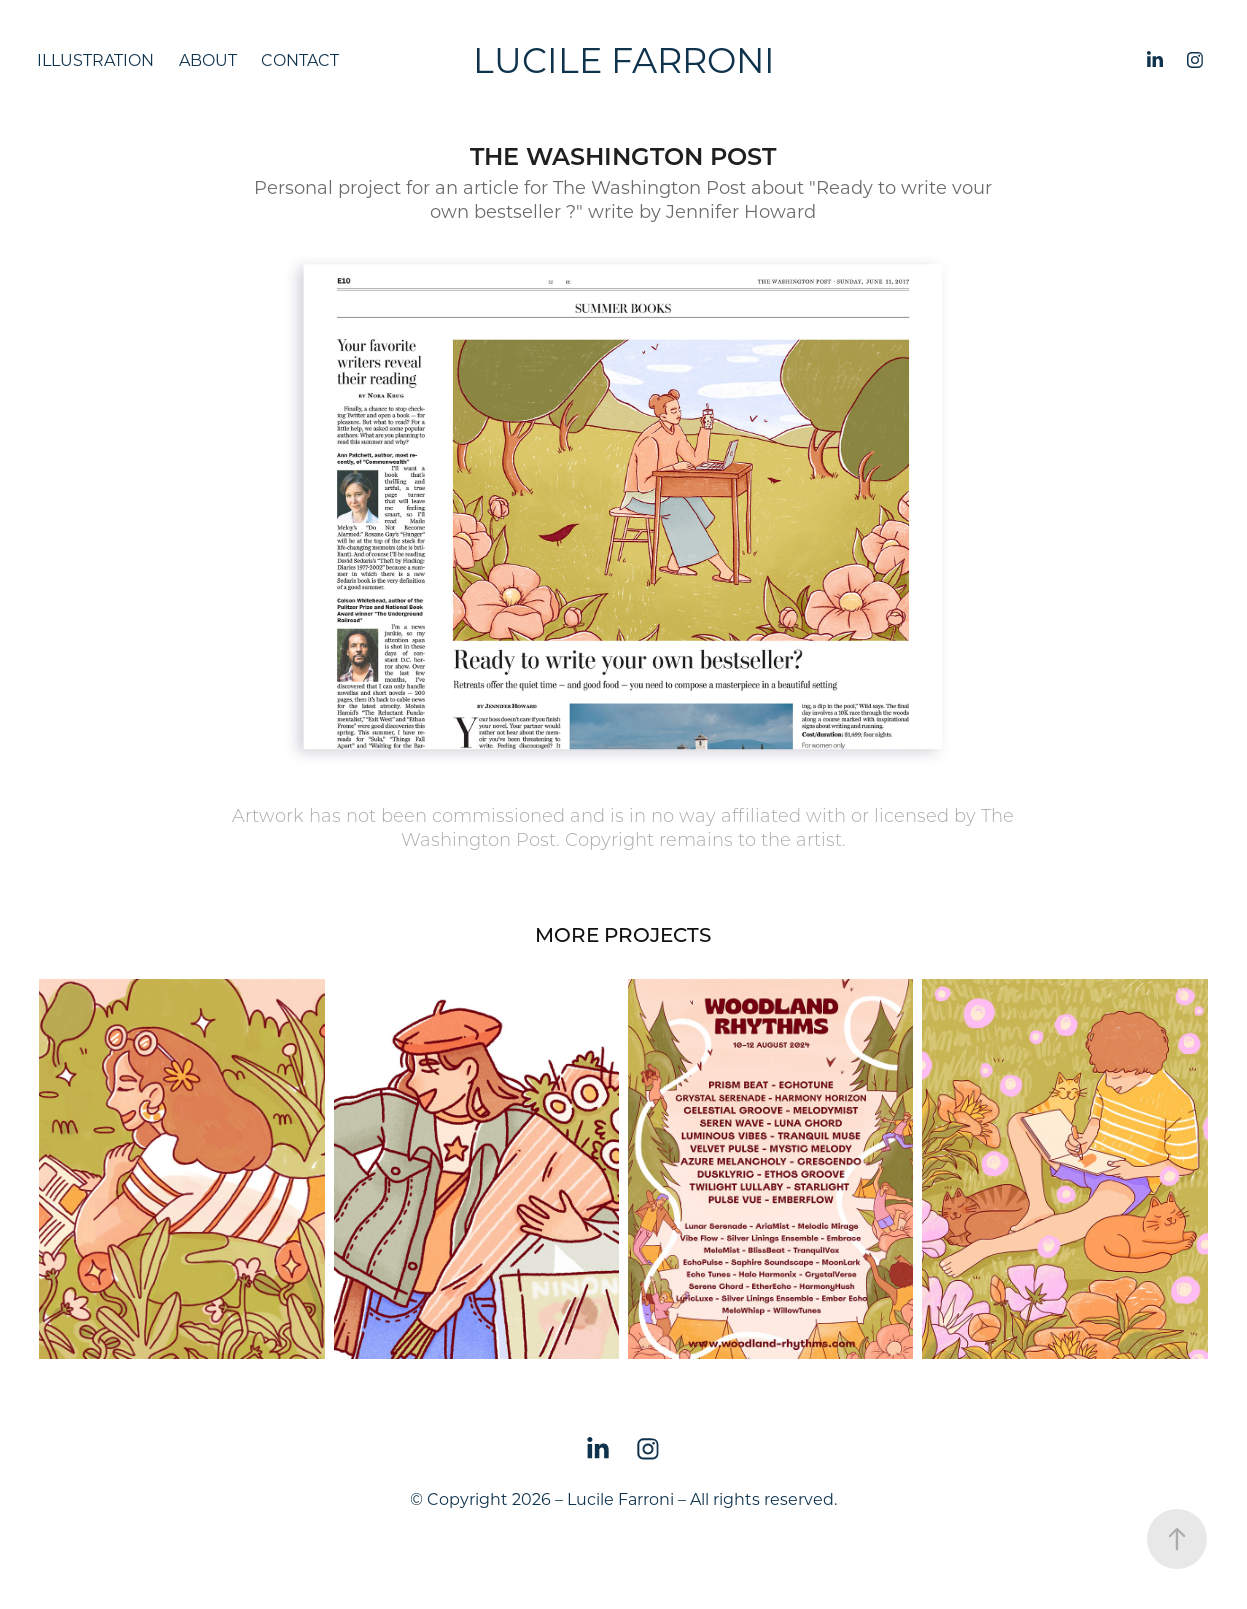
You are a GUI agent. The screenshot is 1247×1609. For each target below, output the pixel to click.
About (208, 59)
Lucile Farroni (624, 59)
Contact (300, 59)
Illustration (95, 59)
